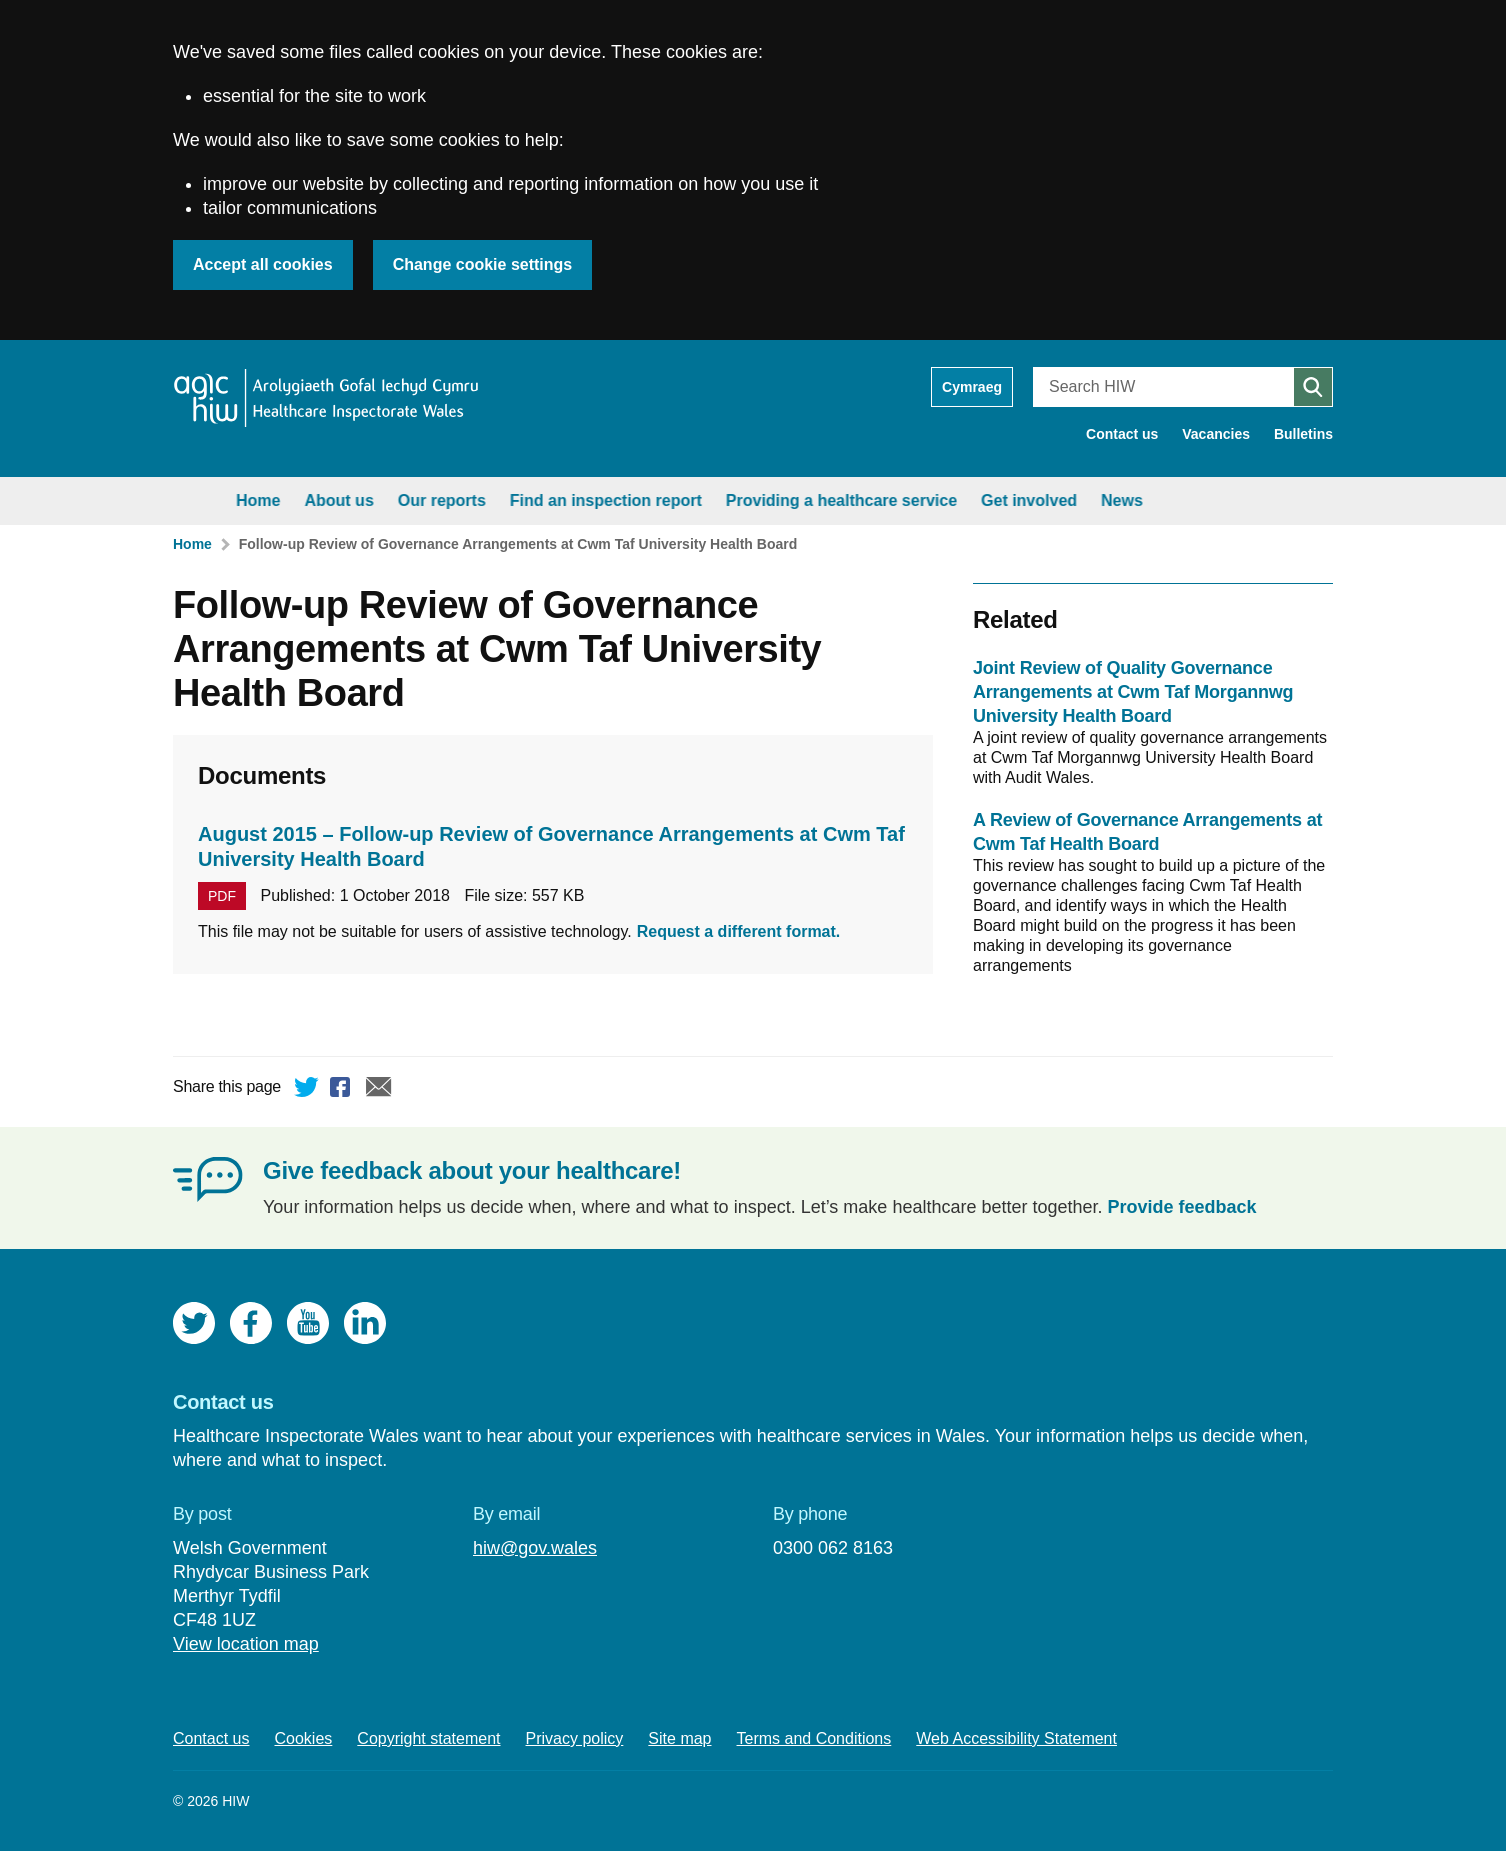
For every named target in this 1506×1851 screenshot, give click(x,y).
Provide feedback (1182, 1207)
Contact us (1122, 434)
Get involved (978, 500)
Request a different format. (739, 931)
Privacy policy (575, 1738)
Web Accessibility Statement (1016, 1738)
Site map (679, 1738)
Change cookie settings (483, 264)
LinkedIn (365, 1323)
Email (379, 1090)
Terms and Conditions (814, 1738)
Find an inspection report (555, 500)
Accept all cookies (263, 264)
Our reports (391, 500)
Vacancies (1216, 434)
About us (287, 500)
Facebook (343, 1090)
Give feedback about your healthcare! (472, 1170)
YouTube (308, 1323)
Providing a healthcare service (790, 500)
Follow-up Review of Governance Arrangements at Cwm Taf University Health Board (518, 544)
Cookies (304, 1738)
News (1071, 500)
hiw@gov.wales (535, 1548)
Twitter (307, 1090)
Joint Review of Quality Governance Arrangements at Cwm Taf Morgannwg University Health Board (1133, 692)
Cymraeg (972, 387)
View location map (246, 1644)
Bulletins (1303, 434)
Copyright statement (428, 1738)
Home (207, 500)
